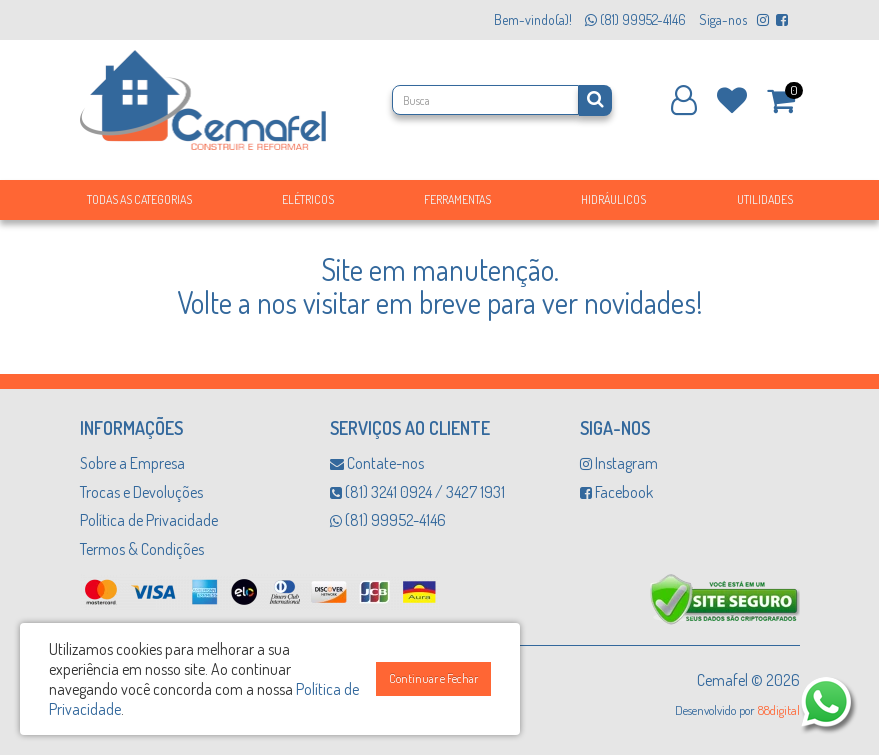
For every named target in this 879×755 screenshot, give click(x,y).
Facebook (616, 492)
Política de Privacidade (149, 520)
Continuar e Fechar (433, 678)
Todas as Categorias (139, 199)
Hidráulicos (613, 199)
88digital (779, 710)
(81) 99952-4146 (388, 520)
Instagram (619, 463)
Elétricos (308, 199)
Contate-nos (377, 463)
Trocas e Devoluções (141, 492)
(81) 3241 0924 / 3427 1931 (417, 492)
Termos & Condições (142, 549)
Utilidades (765, 199)
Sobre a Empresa (132, 463)
